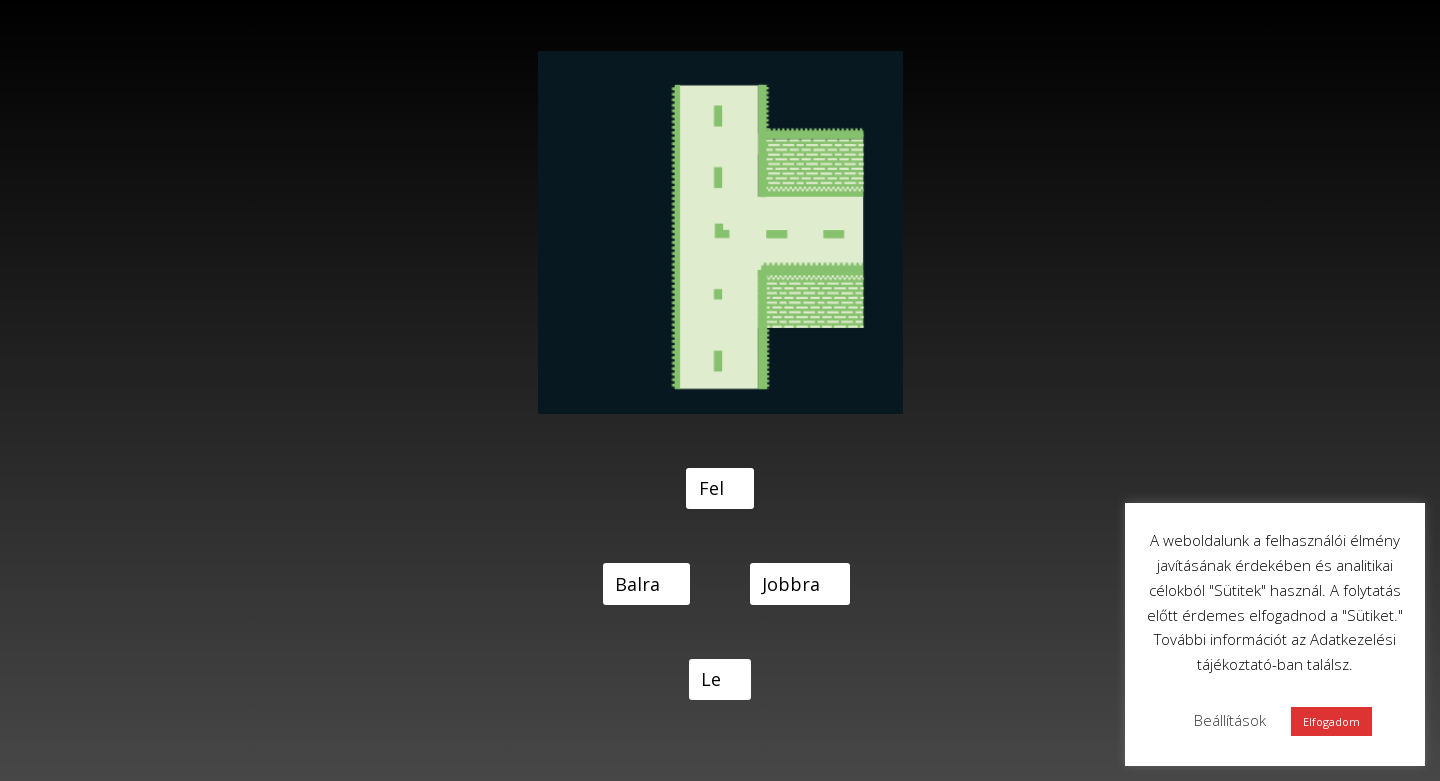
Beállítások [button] (1230, 720)
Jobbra (791, 584)
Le (711, 679)
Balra (637, 584)
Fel (711, 488)
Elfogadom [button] (1331, 721)
